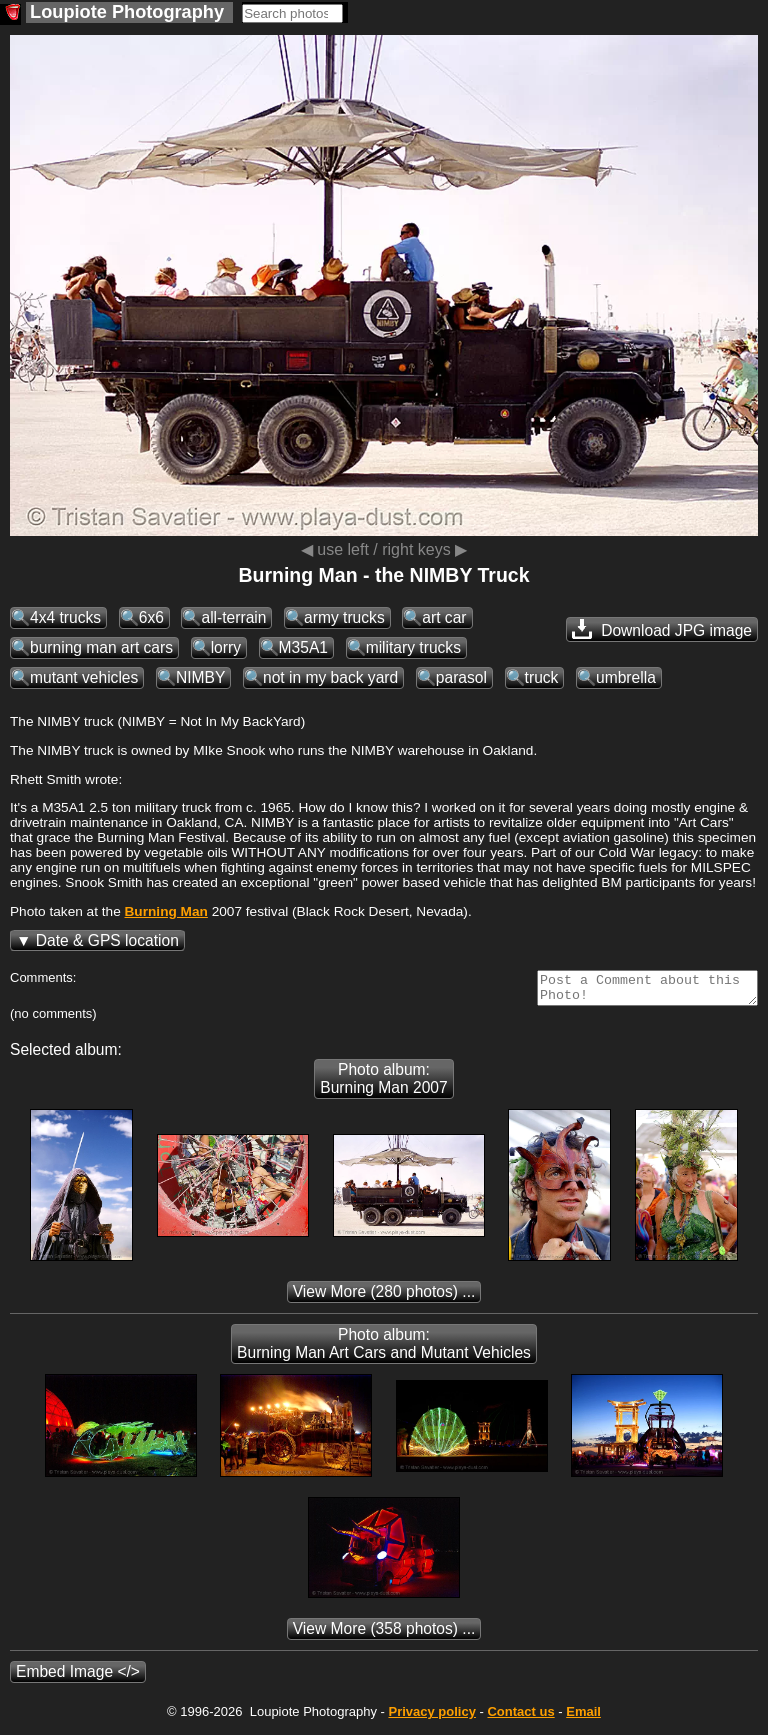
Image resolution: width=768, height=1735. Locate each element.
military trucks (413, 647)
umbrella (626, 677)
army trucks (344, 617)
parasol (461, 677)
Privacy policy (431, 1717)
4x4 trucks (65, 617)
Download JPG (662, 629)
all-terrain (233, 617)
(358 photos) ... (384, 1634)
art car (444, 617)
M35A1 (303, 647)
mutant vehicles (84, 677)
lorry (226, 647)
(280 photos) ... (384, 1297)
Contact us (520, 1717)
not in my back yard (330, 677)
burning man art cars (101, 647)
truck (542, 677)
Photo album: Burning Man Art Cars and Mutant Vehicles (384, 1349)
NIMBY (200, 677)
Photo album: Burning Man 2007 (383, 1084)
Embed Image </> (78, 1677)
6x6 (151, 617)
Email (583, 1717)
